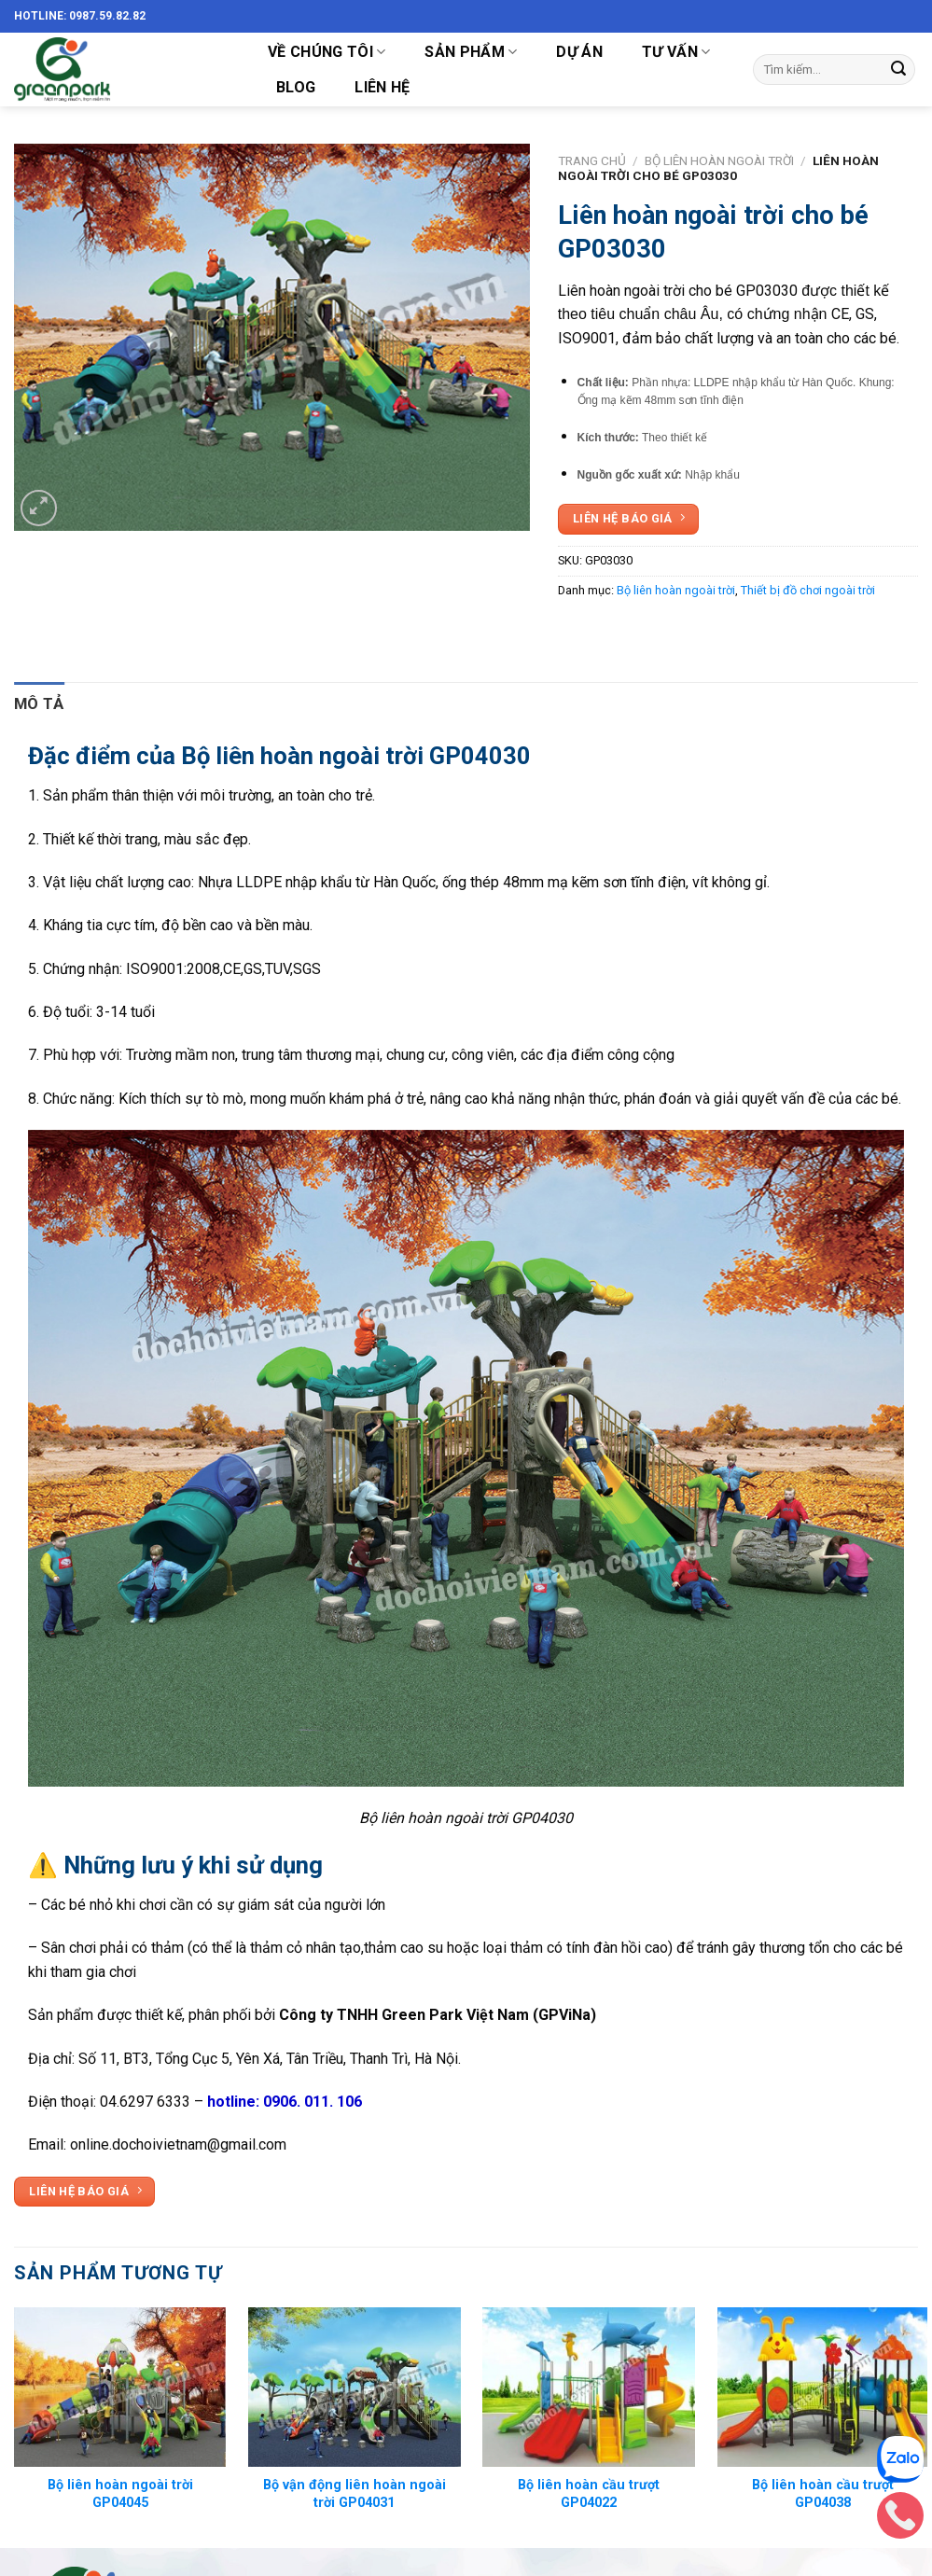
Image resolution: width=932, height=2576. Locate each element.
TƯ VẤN (676, 52)
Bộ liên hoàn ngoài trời (719, 160)
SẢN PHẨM (470, 52)
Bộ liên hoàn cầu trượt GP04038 (823, 2494)
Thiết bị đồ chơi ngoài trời (808, 590)
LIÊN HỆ (382, 87)
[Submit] (898, 70)
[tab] (39, 704)
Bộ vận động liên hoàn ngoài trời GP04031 (354, 2494)
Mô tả (39, 703)
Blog (295, 87)
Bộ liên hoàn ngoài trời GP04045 (120, 2494)
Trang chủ (592, 160)
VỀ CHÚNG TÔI (326, 52)
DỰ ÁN (579, 52)
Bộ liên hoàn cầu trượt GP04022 (589, 2494)
